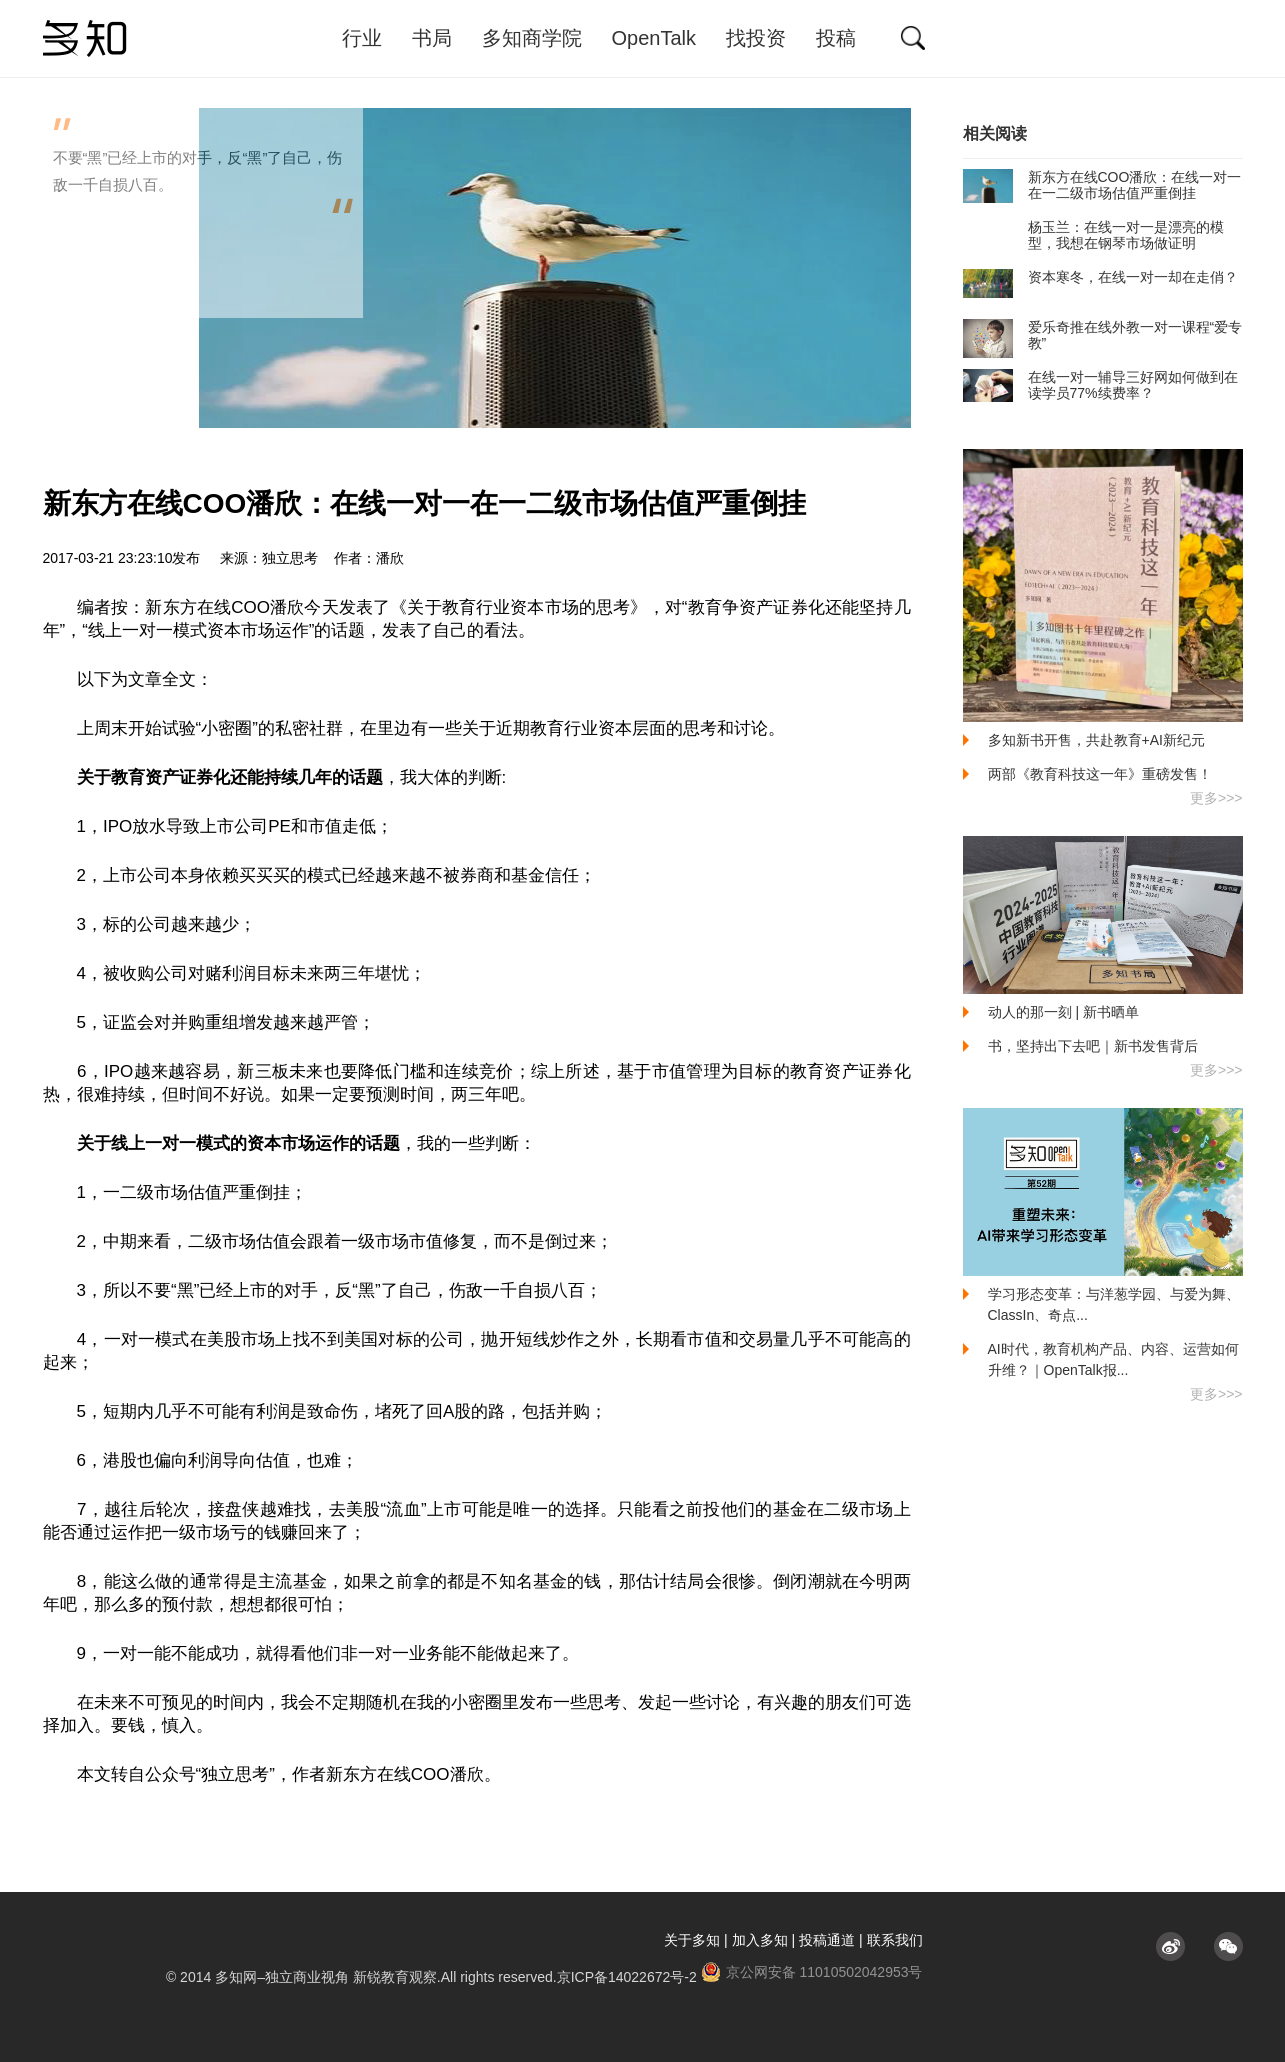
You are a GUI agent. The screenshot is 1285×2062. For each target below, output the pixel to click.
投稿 (836, 38)
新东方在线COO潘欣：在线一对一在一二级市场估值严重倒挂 (1102, 185)
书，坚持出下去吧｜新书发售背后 (1093, 1046)
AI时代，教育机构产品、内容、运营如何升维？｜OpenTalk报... (1113, 1359)
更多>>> (1216, 798)
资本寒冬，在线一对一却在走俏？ (1100, 277)
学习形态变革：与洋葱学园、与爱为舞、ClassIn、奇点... (1114, 1304)
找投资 (756, 38)
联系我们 (895, 1940)
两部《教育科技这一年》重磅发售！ (1100, 774)
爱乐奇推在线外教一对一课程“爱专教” (1103, 335)
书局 (432, 38)
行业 (362, 38)
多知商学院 (532, 38)
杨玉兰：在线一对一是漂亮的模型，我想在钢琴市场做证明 (1093, 235)
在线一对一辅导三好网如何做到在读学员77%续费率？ (1100, 385)
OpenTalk (654, 38)
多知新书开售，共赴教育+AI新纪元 (1096, 740)
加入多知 (760, 1940)
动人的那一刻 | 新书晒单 (1063, 1012)
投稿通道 (827, 1940)
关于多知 (692, 1940)
